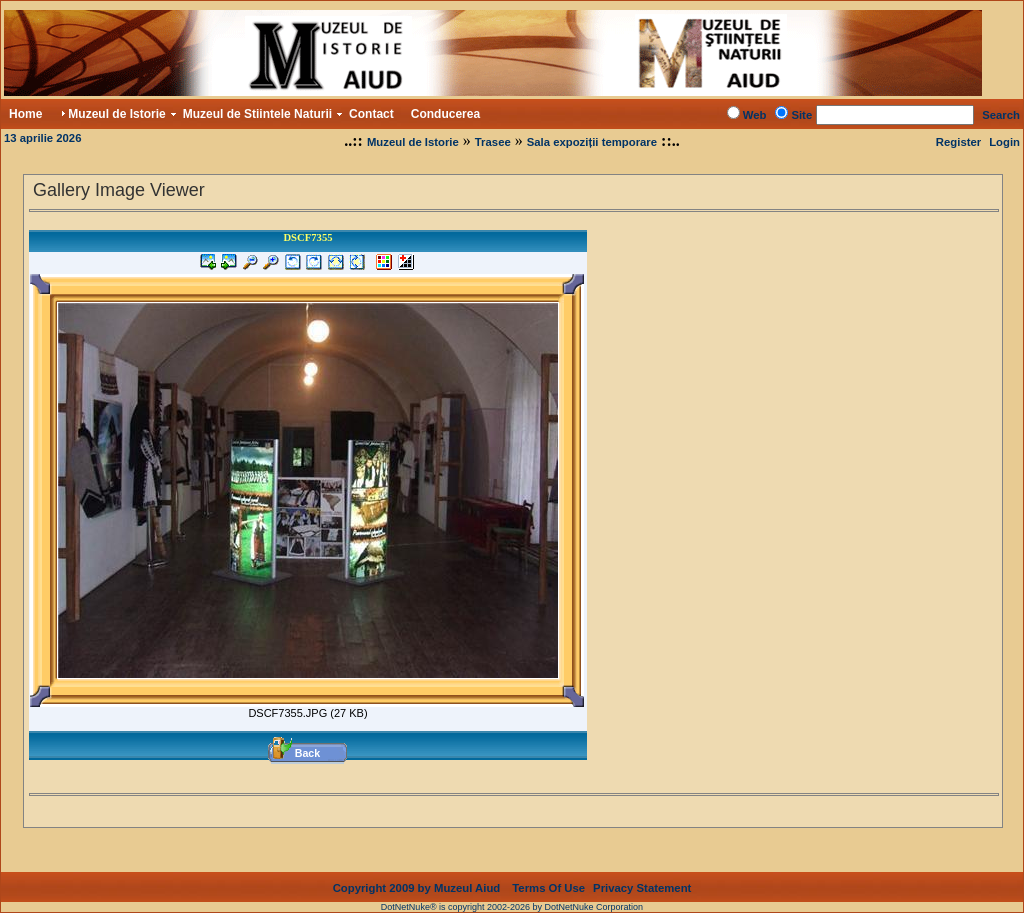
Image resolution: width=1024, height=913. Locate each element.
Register (958, 142)
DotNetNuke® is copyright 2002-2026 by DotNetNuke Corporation (512, 891)
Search (1001, 115)
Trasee (493, 142)
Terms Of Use (548, 872)
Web (755, 115)
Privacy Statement (642, 872)
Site (801, 115)
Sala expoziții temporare (592, 142)
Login (1004, 142)
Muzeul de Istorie (413, 142)
